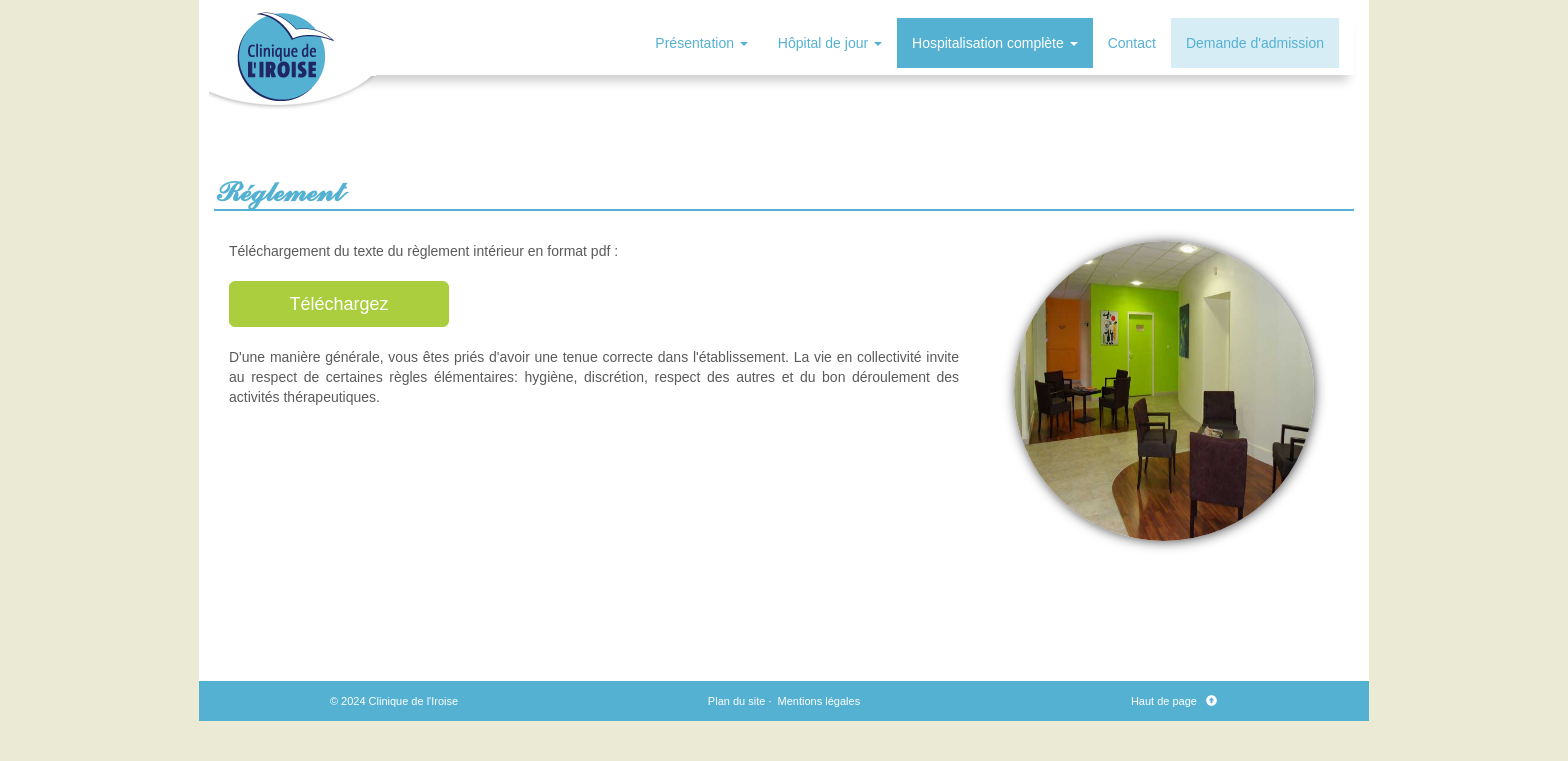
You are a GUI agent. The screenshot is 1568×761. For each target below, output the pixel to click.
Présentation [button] (701, 43)
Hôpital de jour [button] (830, 43)
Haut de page (1167, 701)
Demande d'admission (1255, 43)
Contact (1132, 43)
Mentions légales (819, 701)
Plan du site (736, 701)
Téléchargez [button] (338, 304)
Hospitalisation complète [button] (995, 43)
